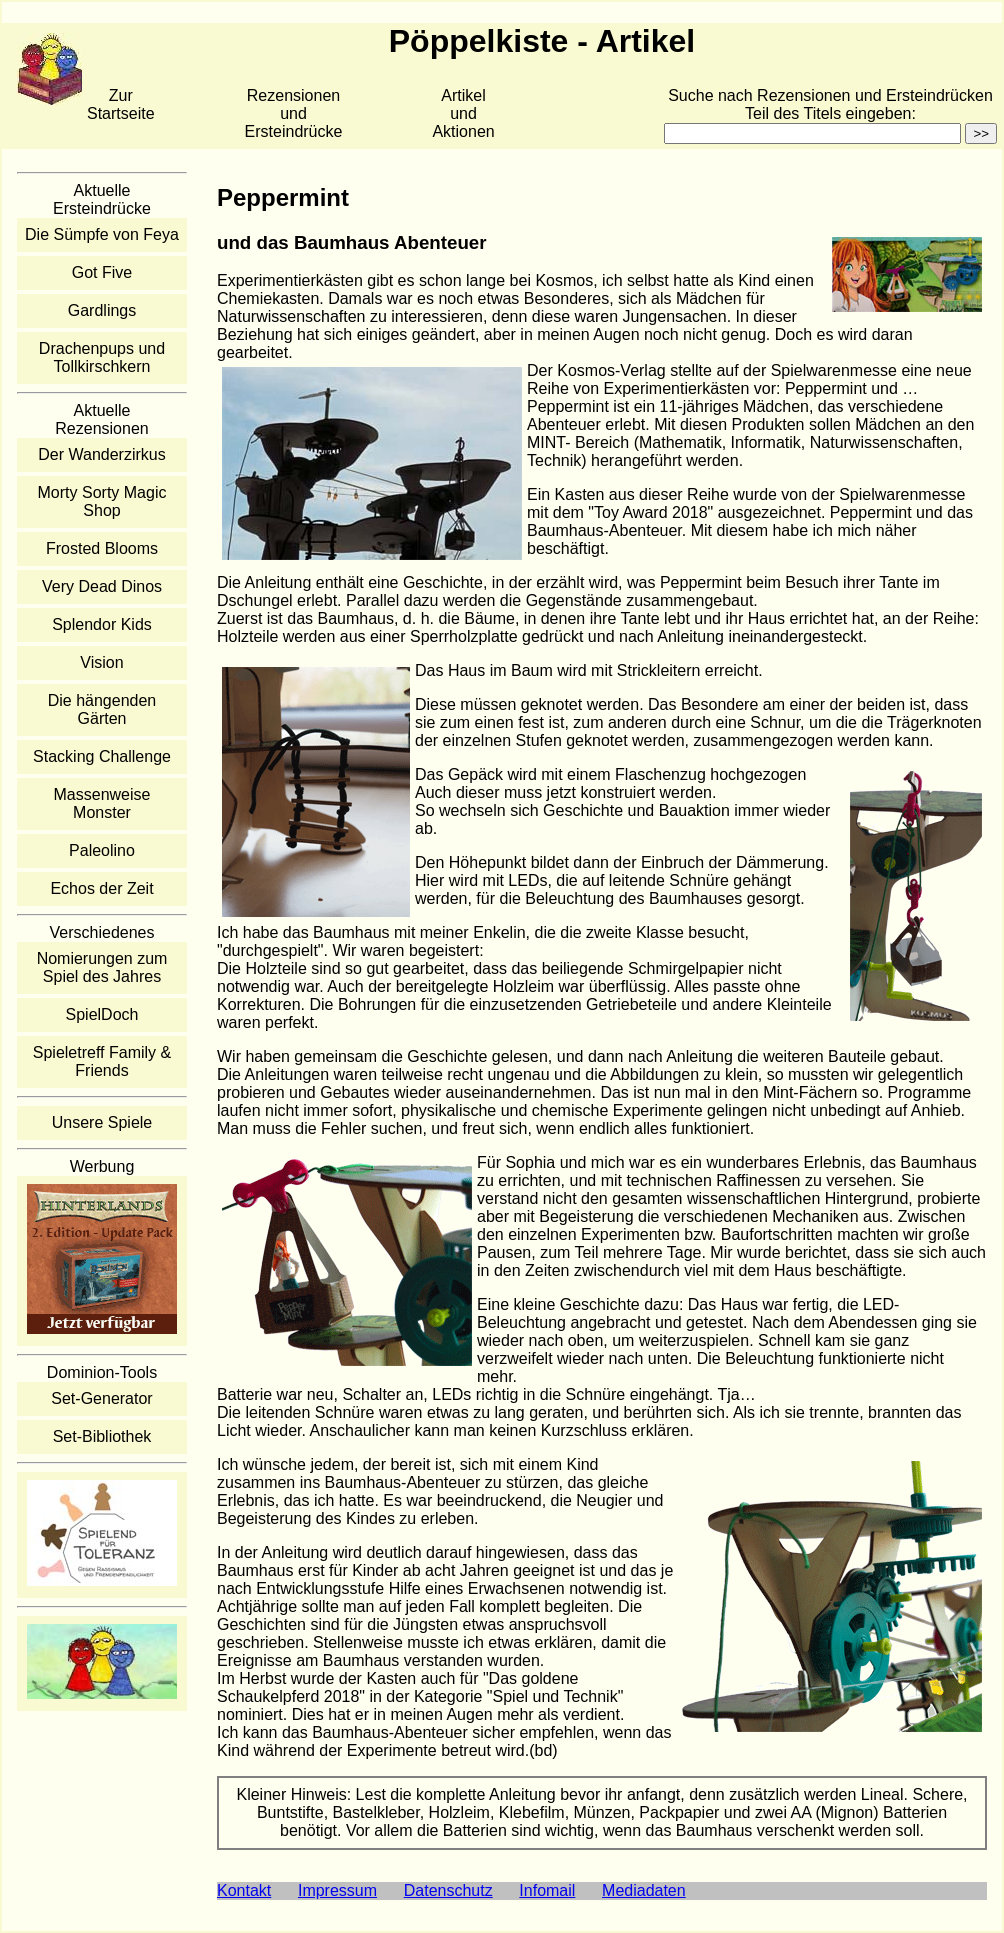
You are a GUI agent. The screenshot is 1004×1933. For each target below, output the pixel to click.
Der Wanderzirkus (101, 454)
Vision (101, 662)
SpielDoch (102, 1014)
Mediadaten (644, 1890)
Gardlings (102, 310)
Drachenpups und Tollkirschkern (102, 357)
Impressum (337, 1890)
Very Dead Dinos (102, 586)
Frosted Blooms (102, 548)
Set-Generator (101, 1398)
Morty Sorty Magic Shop (102, 501)
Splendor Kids (102, 624)
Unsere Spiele (102, 1122)
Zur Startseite (121, 104)
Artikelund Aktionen (463, 113)
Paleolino (102, 850)
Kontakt (244, 1890)
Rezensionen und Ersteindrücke (294, 113)
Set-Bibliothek (102, 1436)
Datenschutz (448, 1890)
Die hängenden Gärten (102, 709)
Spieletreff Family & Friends (102, 1061)
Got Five (102, 272)
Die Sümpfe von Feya (102, 234)
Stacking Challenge (102, 756)
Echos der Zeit (101, 888)
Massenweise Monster (102, 803)
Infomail (547, 1890)
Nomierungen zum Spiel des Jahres (102, 967)
